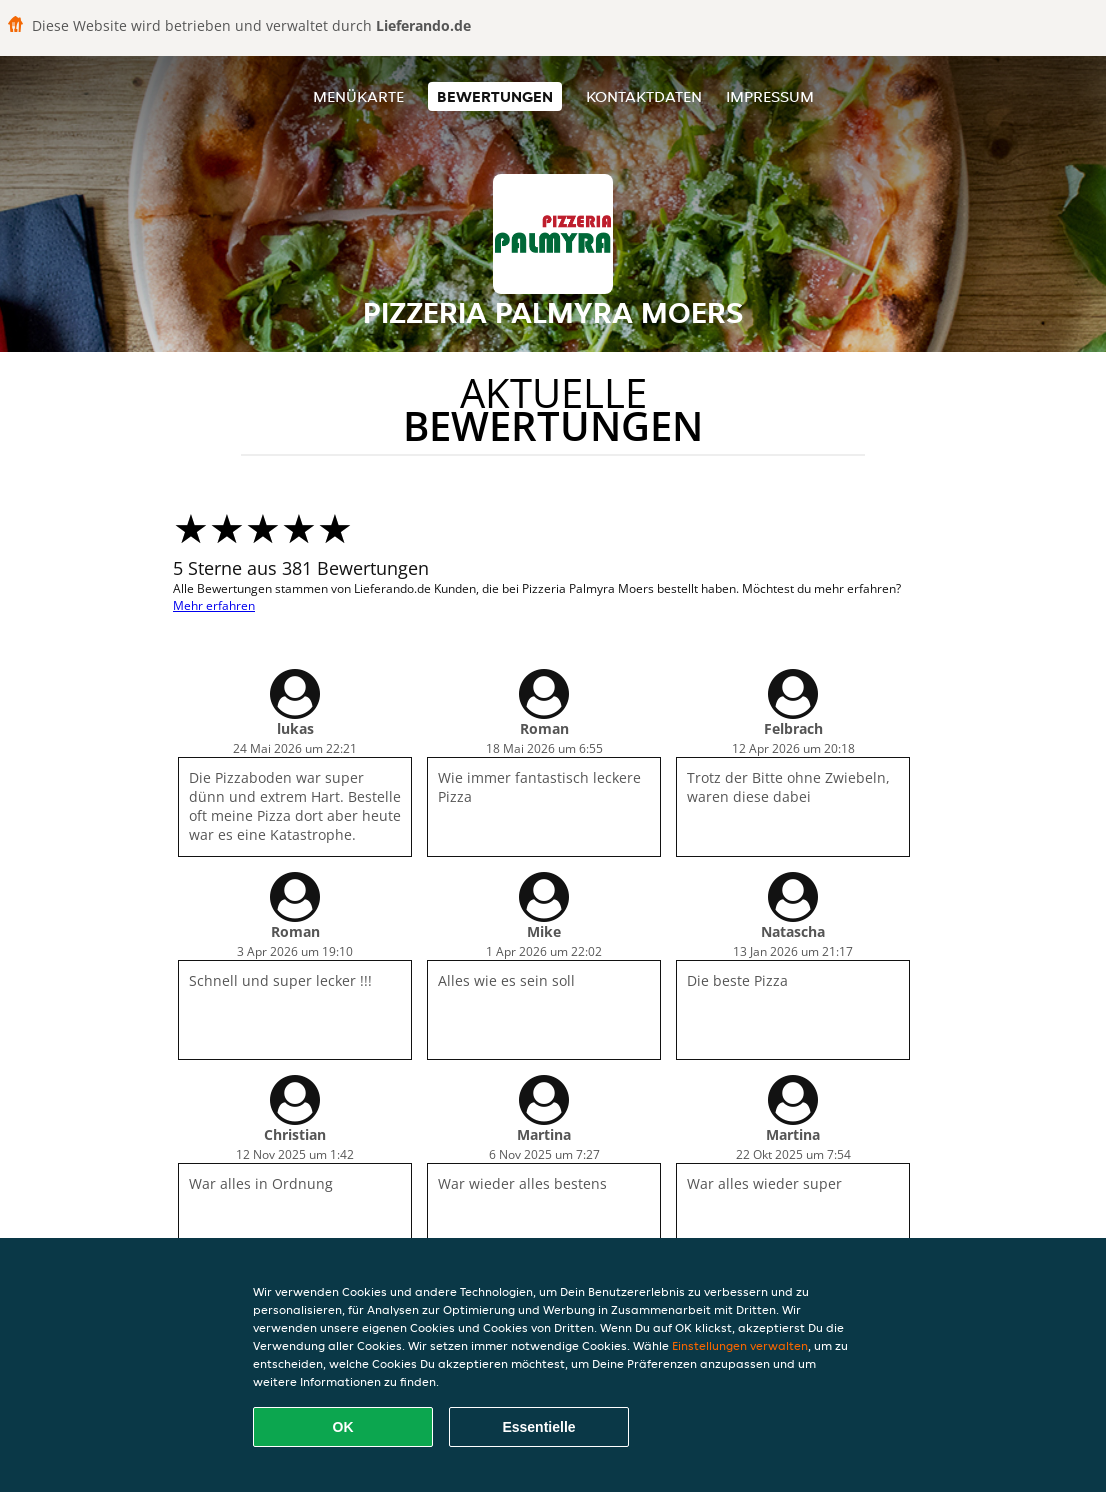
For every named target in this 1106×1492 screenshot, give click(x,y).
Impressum (770, 96)
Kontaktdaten (644, 96)
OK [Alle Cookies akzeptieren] (343, 1427)
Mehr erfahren (214, 605)
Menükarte (358, 96)
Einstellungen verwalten (740, 1345)
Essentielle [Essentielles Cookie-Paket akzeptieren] (538, 1427)
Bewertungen (495, 96)
